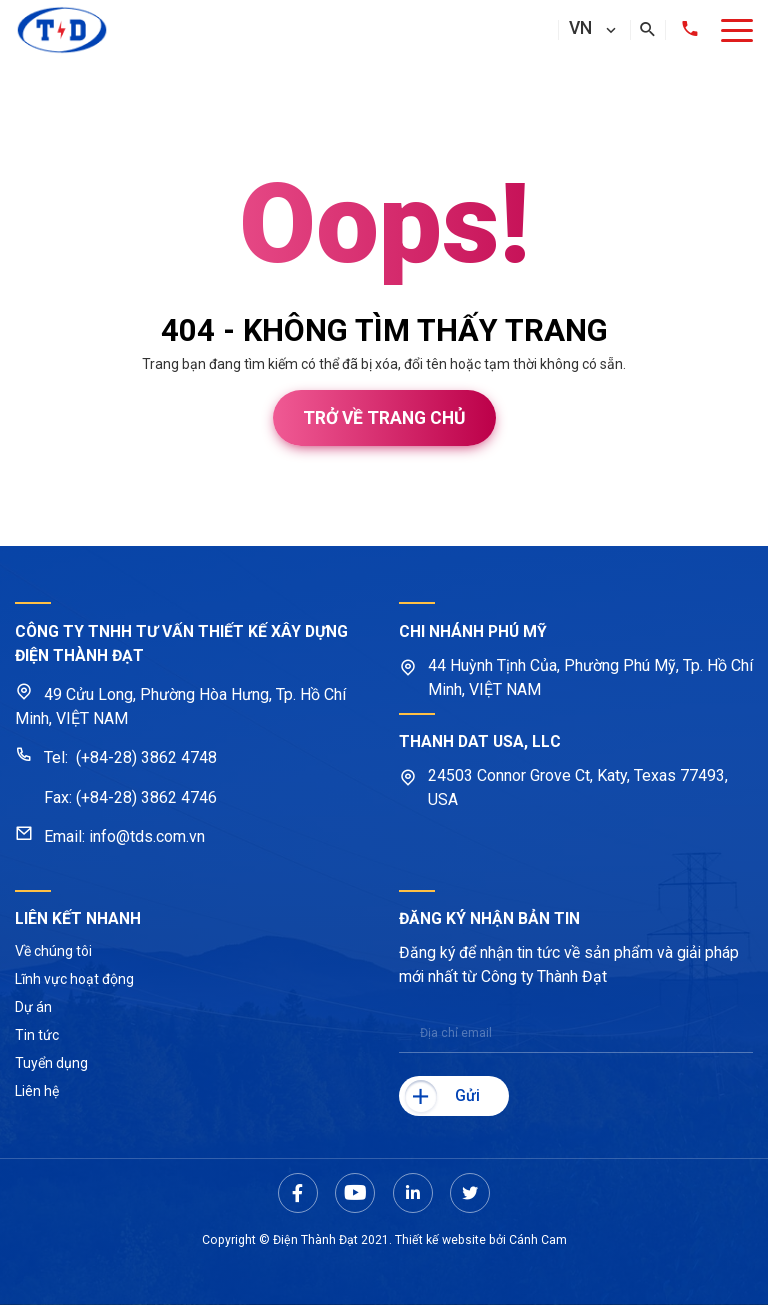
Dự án (33, 1007)
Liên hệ (37, 1091)
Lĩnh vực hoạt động (74, 979)
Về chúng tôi (53, 951)
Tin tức (37, 1035)
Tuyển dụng (51, 1063)
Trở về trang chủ (384, 418)
